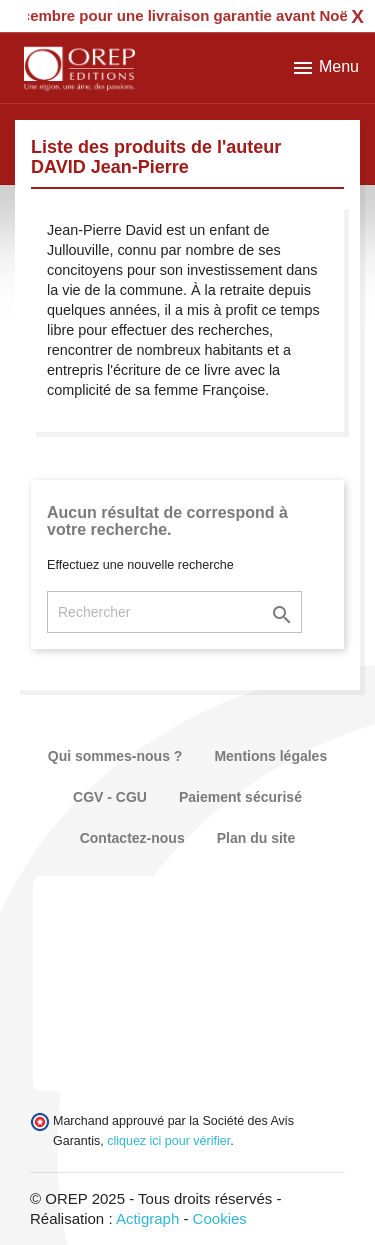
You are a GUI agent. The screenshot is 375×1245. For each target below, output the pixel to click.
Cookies (220, 1218)
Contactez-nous (132, 838)
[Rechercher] (174, 612)
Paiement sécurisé (240, 797)
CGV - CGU (110, 797)
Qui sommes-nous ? (115, 756)
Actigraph (147, 1218)
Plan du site (256, 838)
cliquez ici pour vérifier (168, 1141)
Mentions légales (270, 756)
